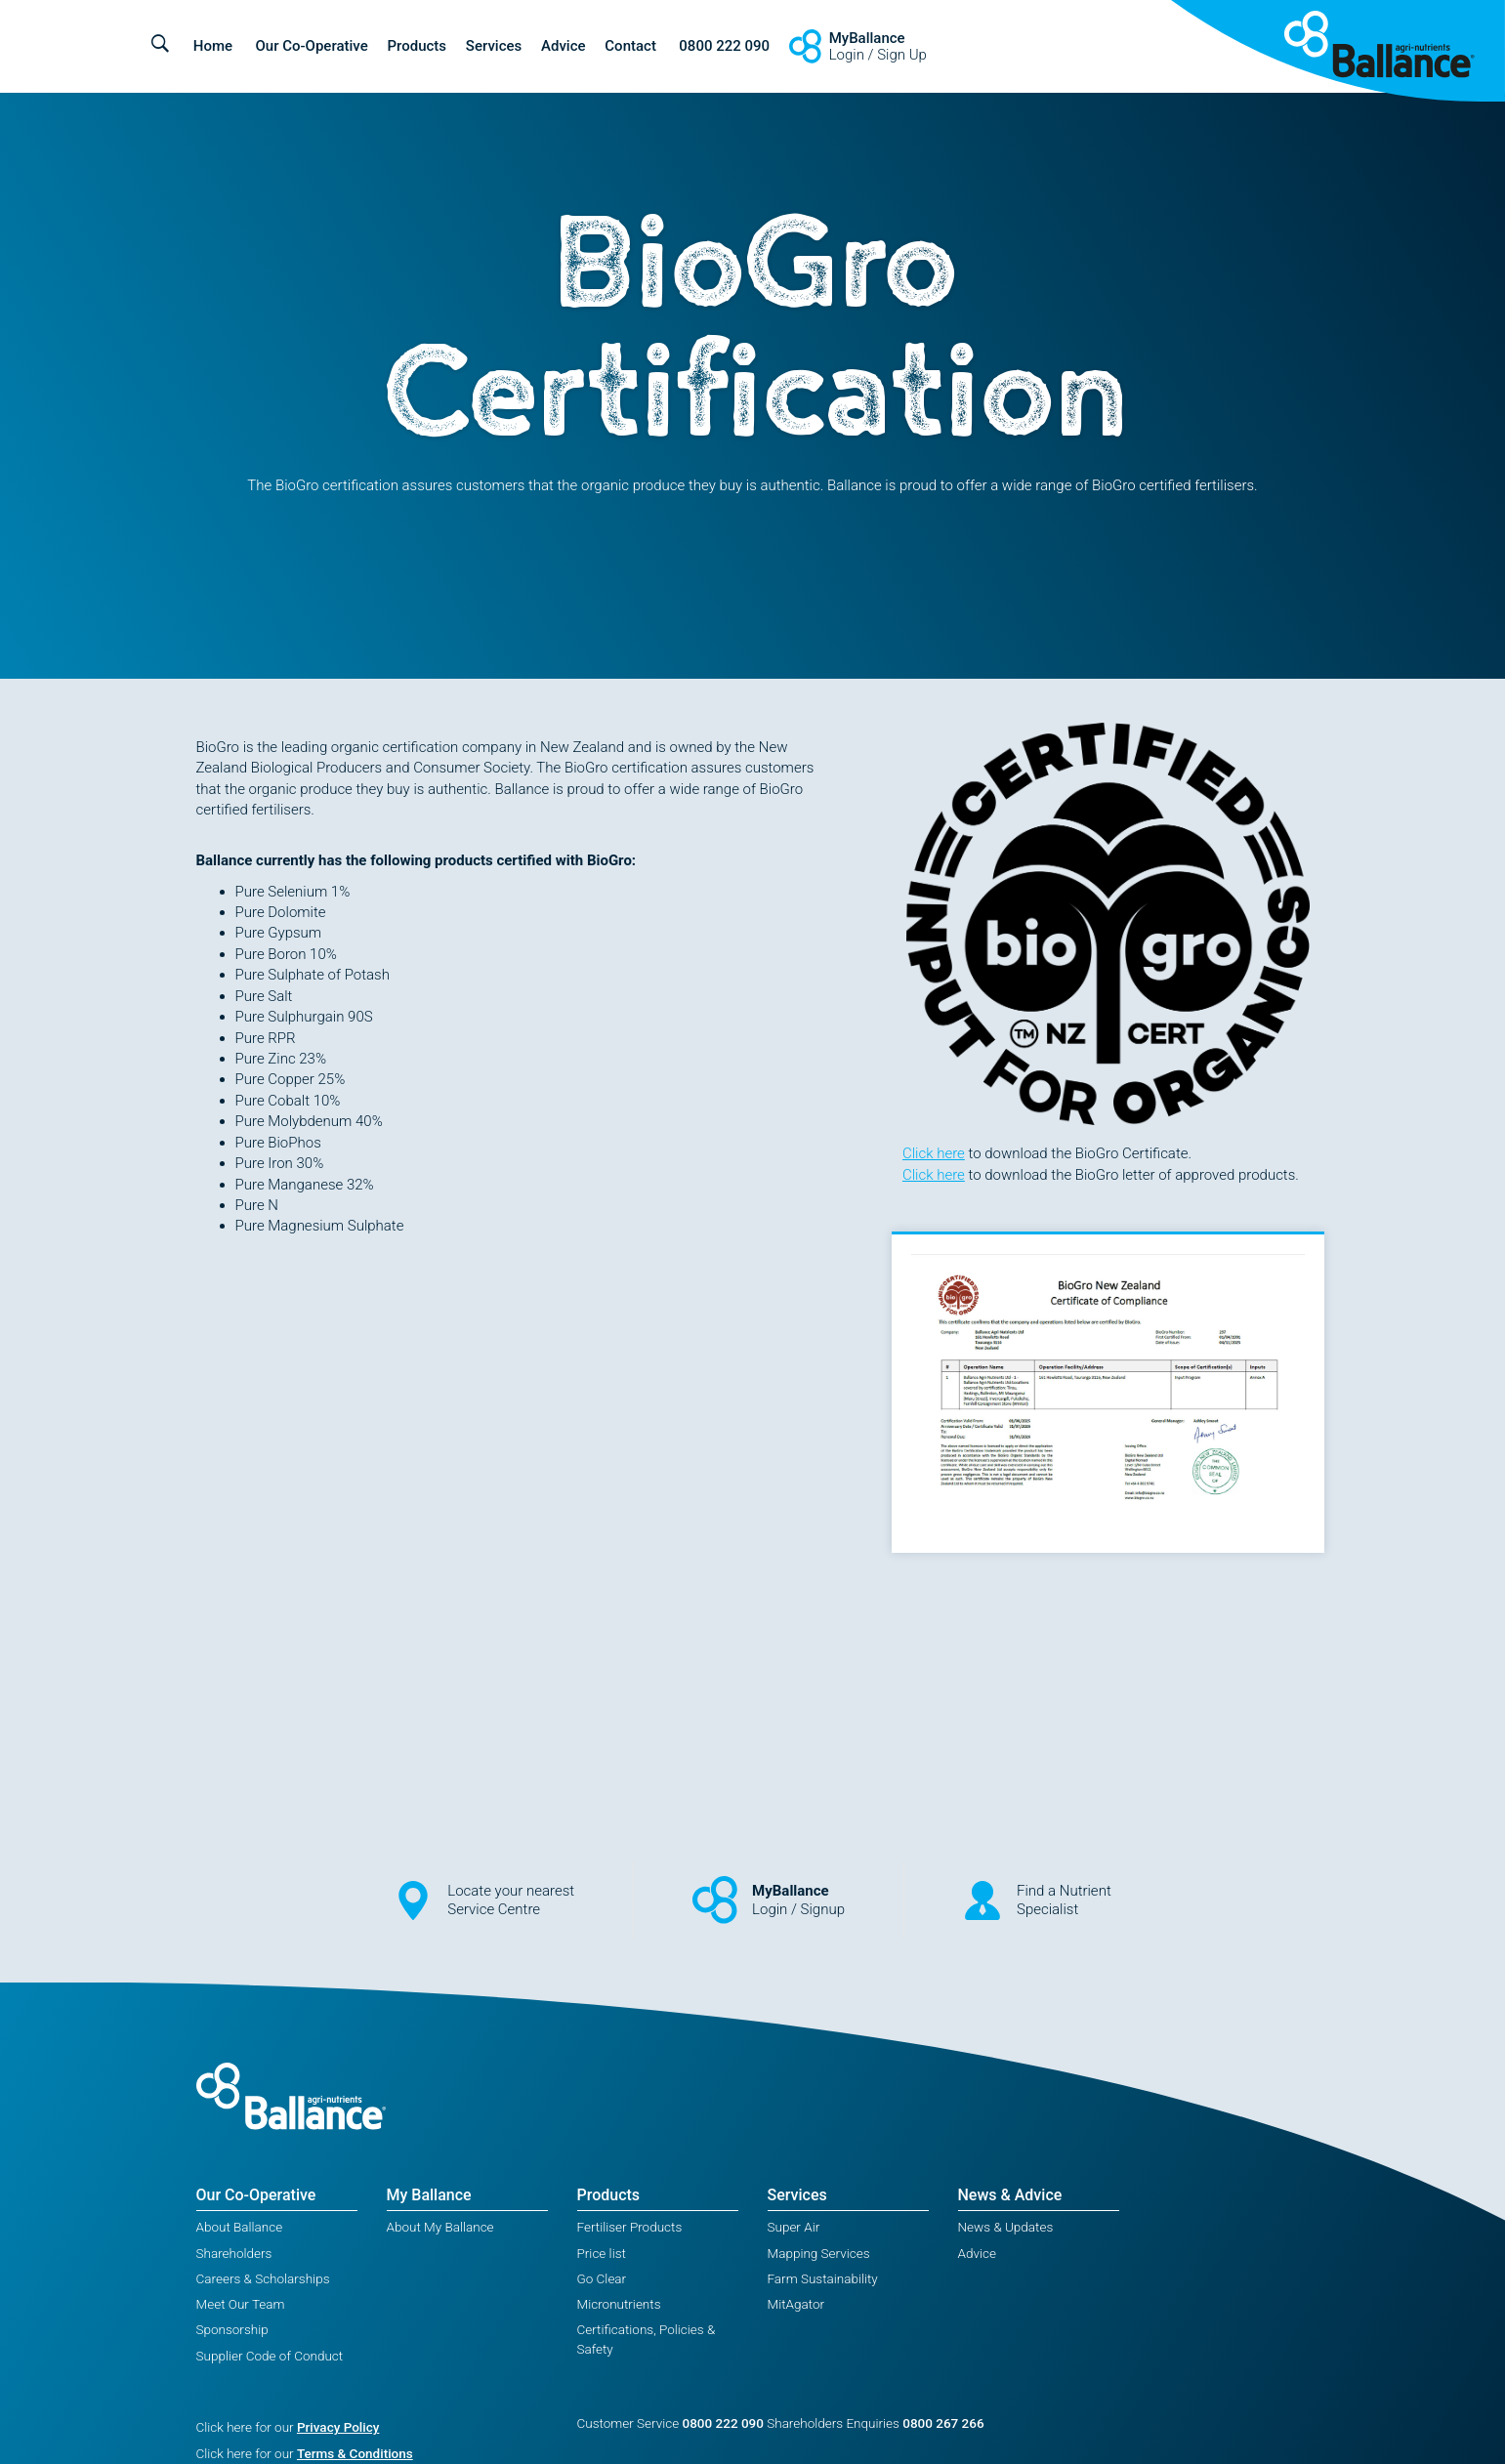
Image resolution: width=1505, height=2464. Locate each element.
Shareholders (234, 2253)
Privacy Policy (338, 2427)
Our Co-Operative (311, 46)
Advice (563, 46)
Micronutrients (619, 2304)
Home (212, 46)
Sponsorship (232, 2329)
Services (494, 46)
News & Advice (1010, 2195)
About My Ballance (440, 2226)
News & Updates (1006, 2226)
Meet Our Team (240, 2304)
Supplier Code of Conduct (270, 2355)
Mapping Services (819, 2253)
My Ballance (429, 2195)
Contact (630, 46)
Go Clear (602, 2278)
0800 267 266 (942, 2423)
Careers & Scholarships (263, 2278)
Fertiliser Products (630, 2226)
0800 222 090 (724, 46)
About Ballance (239, 2226)
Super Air (794, 2226)
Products (417, 46)
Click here (933, 1153)
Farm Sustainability (823, 2278)
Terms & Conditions (355, 2453)
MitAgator (796, 2304)
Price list (601, 2253)
